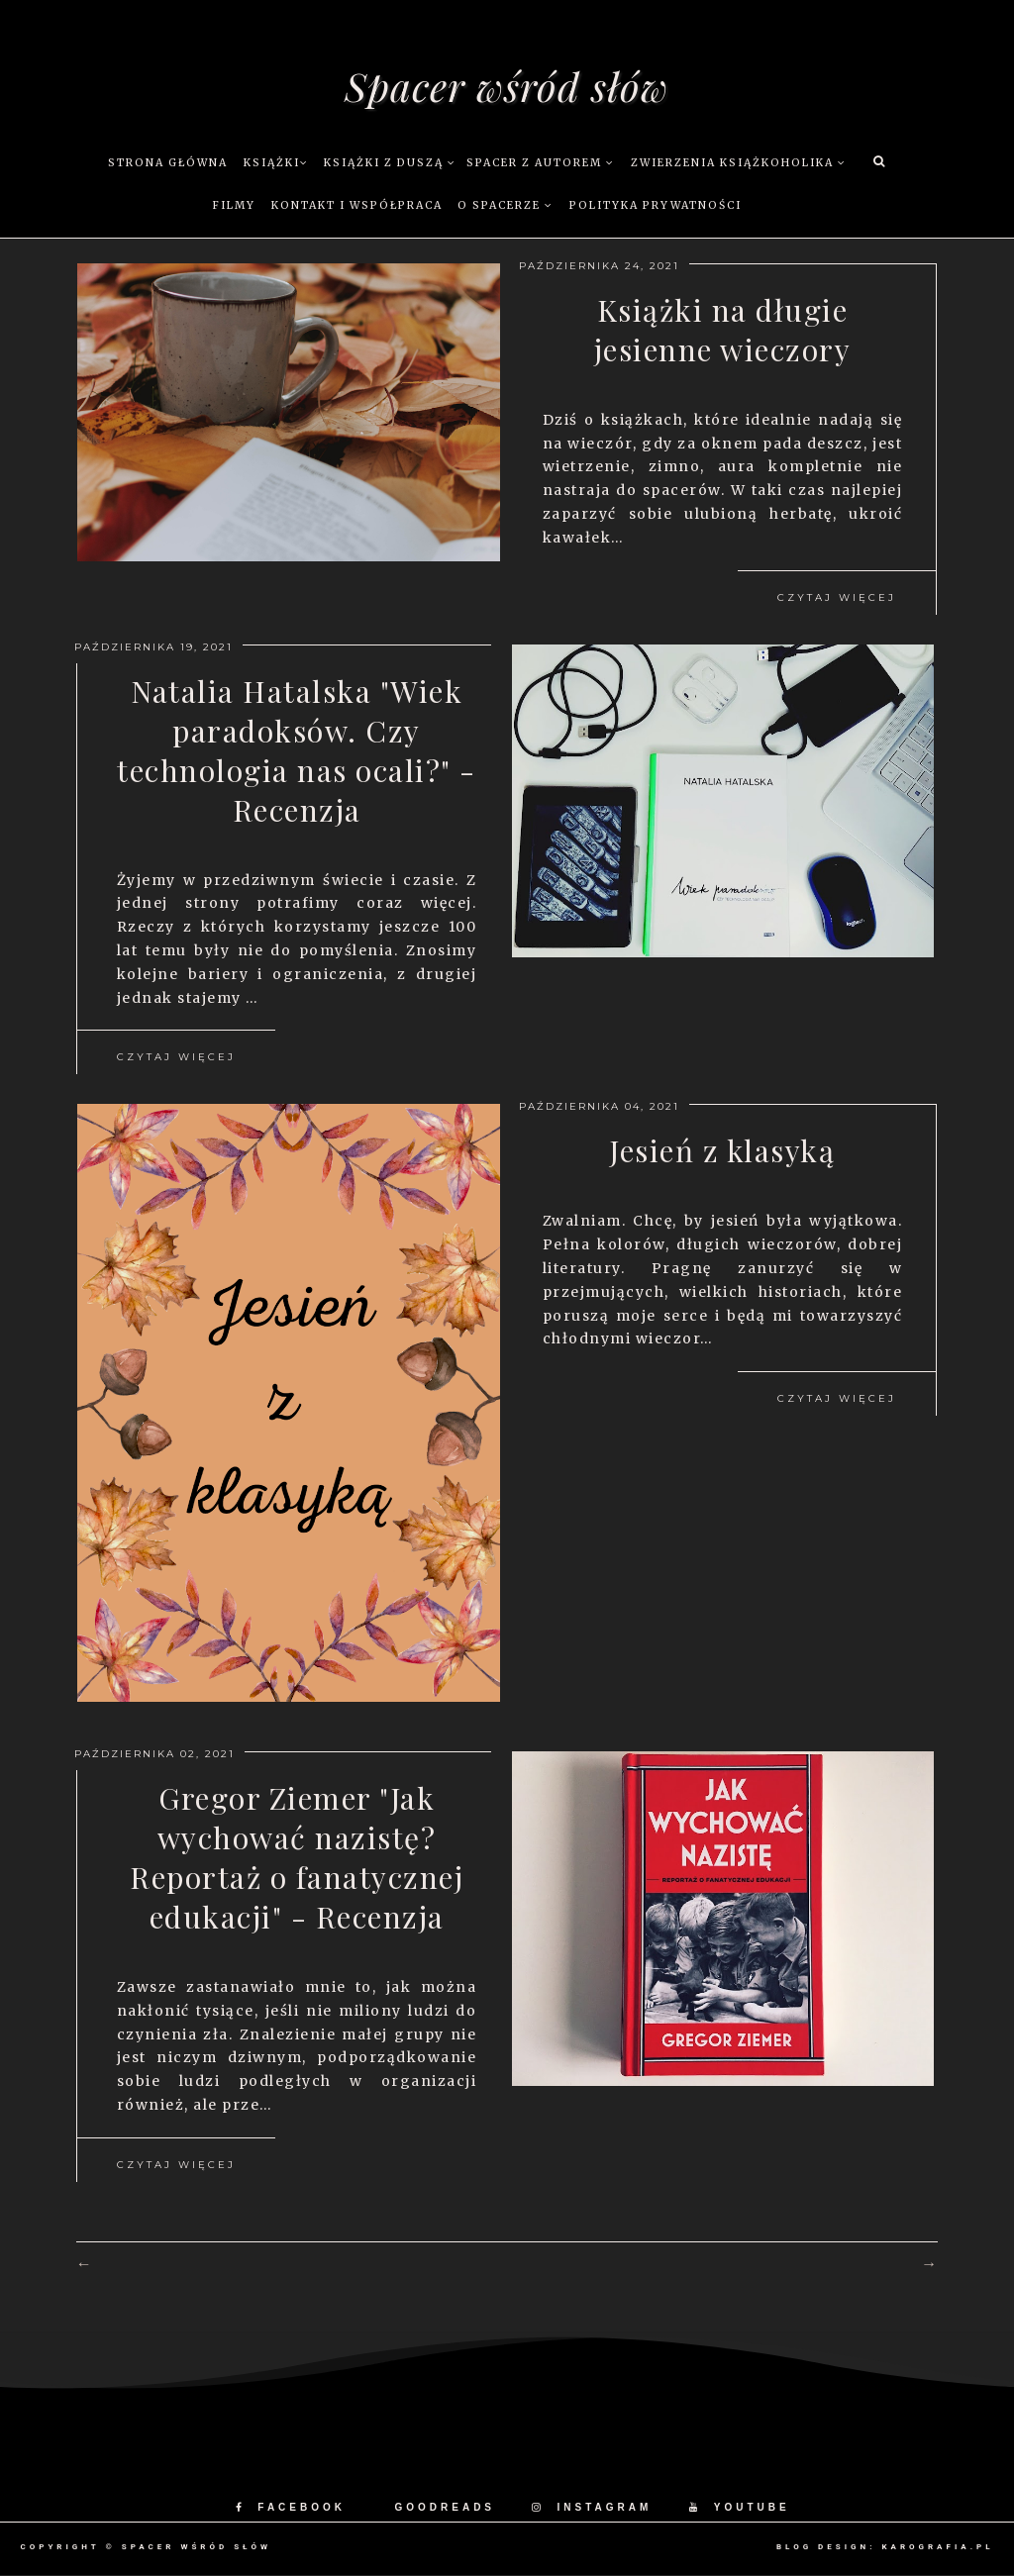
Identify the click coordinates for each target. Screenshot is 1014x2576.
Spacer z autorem (540, 162)
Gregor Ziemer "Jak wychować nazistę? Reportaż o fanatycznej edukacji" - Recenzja (296, 1857)
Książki (276, 162)
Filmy (234, 205)
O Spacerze (505, 205)
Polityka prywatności (655, 205)
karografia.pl (937, 2546)
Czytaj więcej (836, 597)
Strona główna (168, 162)
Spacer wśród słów (506, 85)
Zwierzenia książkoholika (739, 162)
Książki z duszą (390, 162)
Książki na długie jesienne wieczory (723, 329)
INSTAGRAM (592, 2507)
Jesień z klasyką (722, 1150)
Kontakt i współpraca (357, 205)
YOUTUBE (739, 2507)
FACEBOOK (291, 2507)
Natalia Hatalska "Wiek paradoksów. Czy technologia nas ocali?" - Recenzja (296, 750)
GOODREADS (444, 2507)
